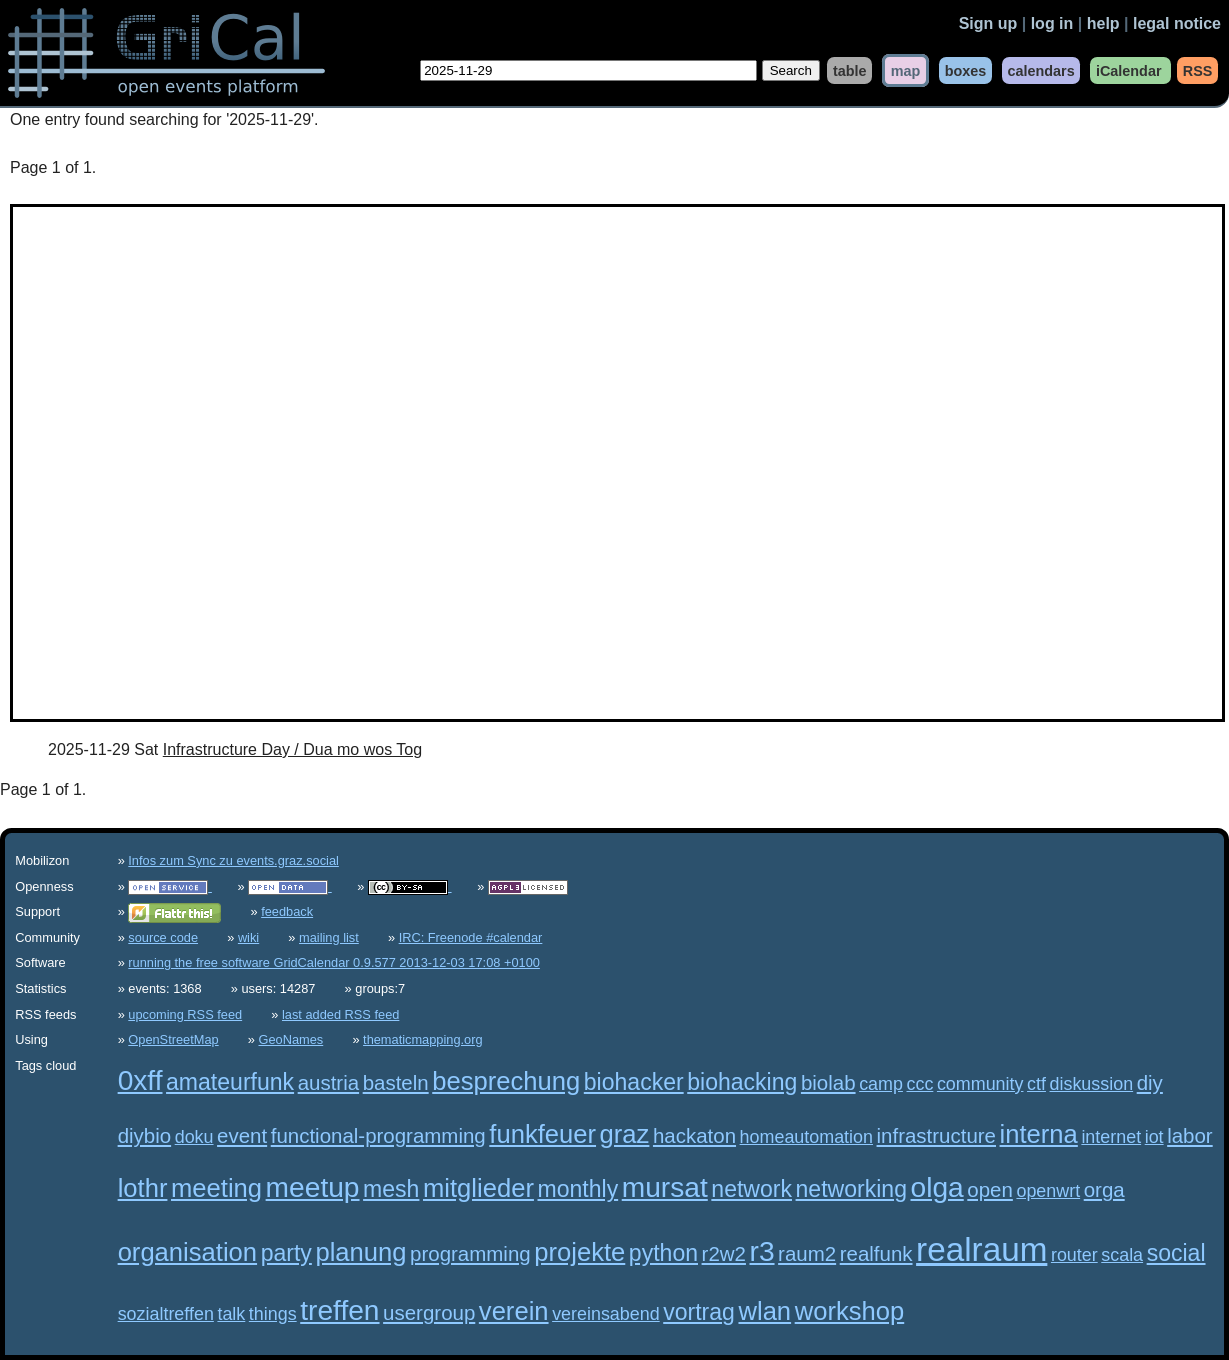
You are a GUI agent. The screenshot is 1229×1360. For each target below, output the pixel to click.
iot (1154, 1137)
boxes (966, 70)
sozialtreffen (166, 1314)
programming (470, 1253)
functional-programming (378, 1135)
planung (360, 1252)
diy (1150, 1082)
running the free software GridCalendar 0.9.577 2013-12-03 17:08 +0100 (334, 962)
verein (514, 1311)
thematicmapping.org (423, 1039)
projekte (579, 1252)
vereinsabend (606, 1314)
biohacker (634, 1082)
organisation (187, 1252)
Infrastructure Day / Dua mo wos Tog (292, 749)
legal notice (1177, 23)
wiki (248, 937)
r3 (762, 1251)
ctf (1036, 1084)
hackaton (694, 1135)
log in (1052, 23)
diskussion (1092, 1084)
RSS (1198, 70)
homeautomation (806, 1137)
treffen (339, 1310)
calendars (1040, 70)
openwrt (1048, 1191)
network (751, 1189)
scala (1122, 1255)
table (850, 70)
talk (231, 1314)
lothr (143, 1188)
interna (1039, 1134)
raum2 (807, 1253)
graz (625, 1134)
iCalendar (1129, 70)
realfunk (876, 1253)
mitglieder (478, 1188)
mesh (391, 1189)
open (990, 1189)
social (1176, 1253)
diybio (144, 1135)
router (1074, 1255)
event (242, 1135)
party (286, 1253)
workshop (850, 1311)
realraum (981, 1249)
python (663, 1253)
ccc (919, 1084)
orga (1104, 1189)
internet (1111, 1137)
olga (937, 1187)
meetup (313, 1187)
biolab (828, 1082)
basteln (396, 1082)
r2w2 (724, 1253)
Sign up (988, 23)
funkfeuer (542, 1134)
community (980, 1084)
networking (851, 1189)
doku (194, 1137)
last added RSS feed (340, 1014)
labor (1190, 1135)
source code (163, 937)
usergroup (429, 1312)
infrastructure (936, 1135)
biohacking (742, 1082)
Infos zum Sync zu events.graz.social (233, 860)
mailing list (329, 937)
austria (328, 1082)
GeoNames (291, 1039)
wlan (764, 1311)
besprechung (506, 1081)
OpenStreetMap (173, 1039)
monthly (578, 1189)
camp (881, 1084)
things (273, 1314)
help (1103, 23)
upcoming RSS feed (185, 1014)
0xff (140, 1080)
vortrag (699, 1312)
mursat (665, 1187)
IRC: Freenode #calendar (471, 937)
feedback (287, 911)
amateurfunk (230, 1082)
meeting (216, 1188)
